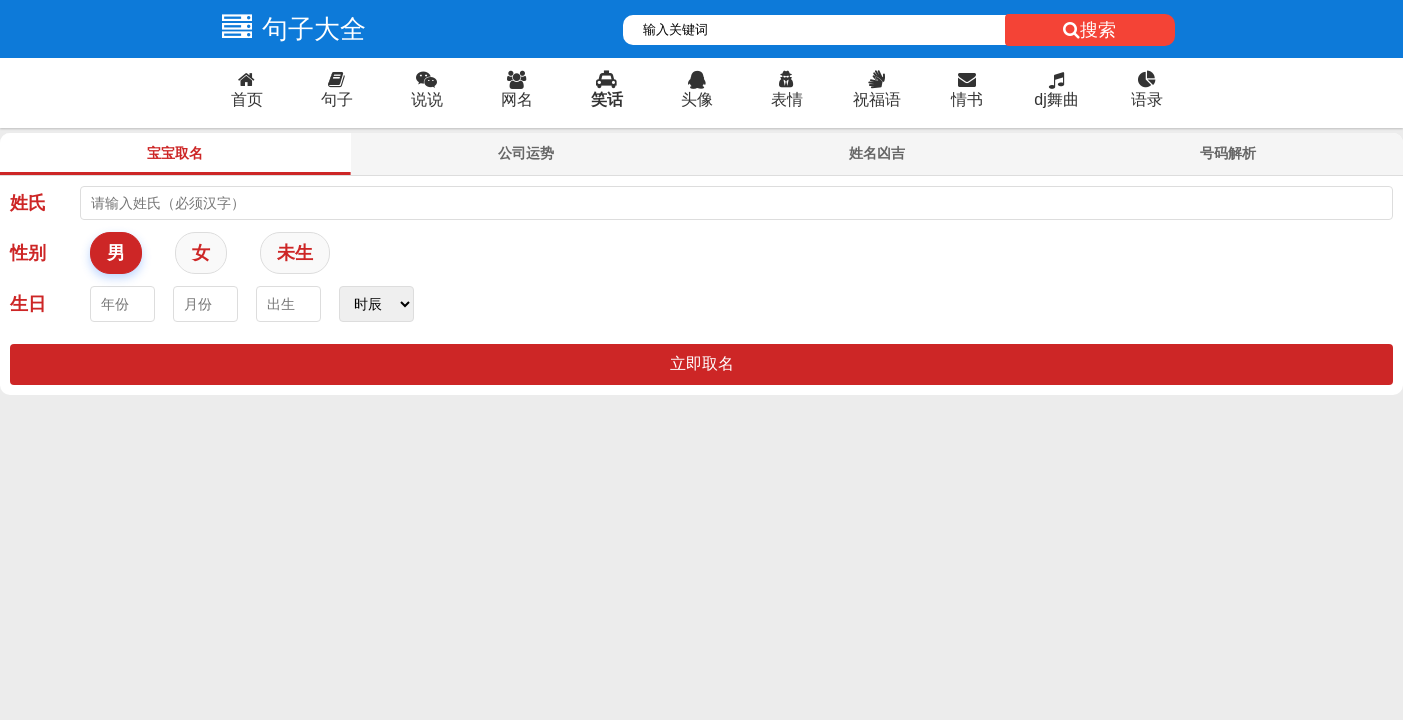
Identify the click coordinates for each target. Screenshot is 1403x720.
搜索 (1089, 30)
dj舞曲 (1057, 89)
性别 (28, 253)
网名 (517, 89)
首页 (247, 89)
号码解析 (1228, 153)
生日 (28, 304)
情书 (967, 89)
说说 (427, 89)
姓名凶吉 (877, 153)
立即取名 (702, 363)
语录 (1147, 89)
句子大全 (289, 29)
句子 (337, 89)
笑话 (607, 89)
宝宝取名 (175, 153)
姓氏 (28, 203)
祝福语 (877, 89)
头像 (697, 89)
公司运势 (526, 153)
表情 (787, 89)
